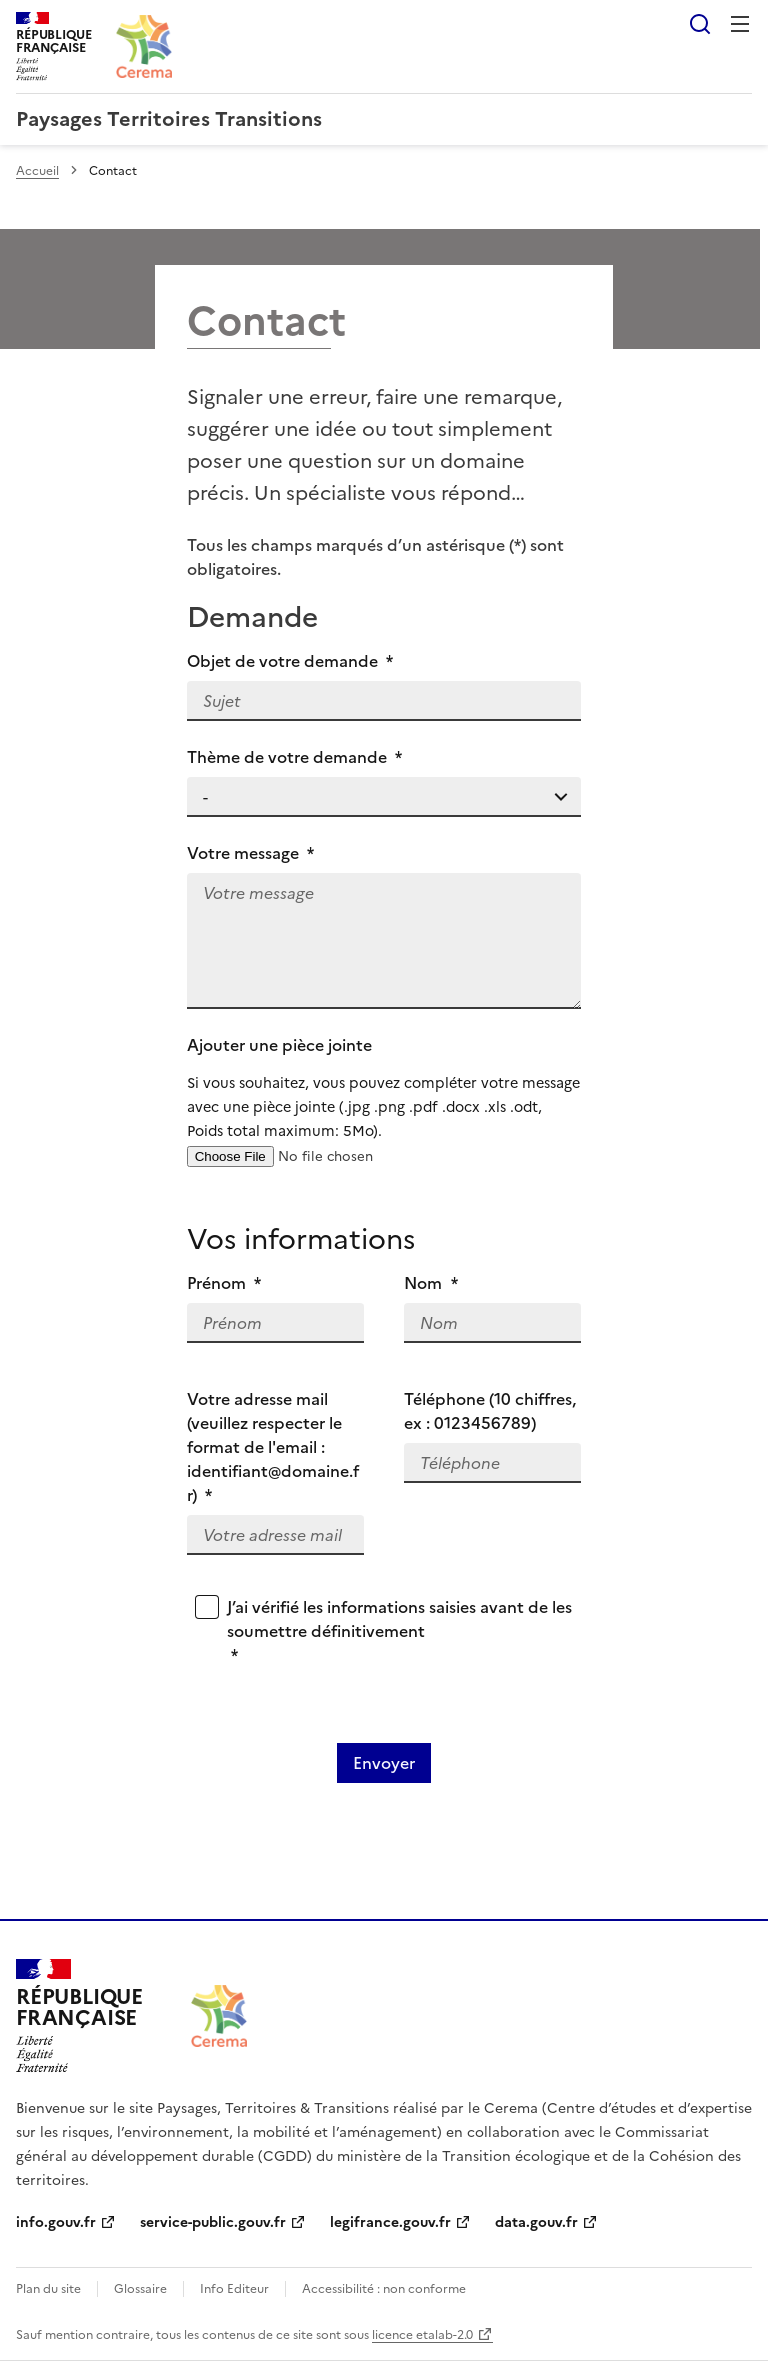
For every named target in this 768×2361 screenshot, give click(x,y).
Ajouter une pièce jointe (384, 1088)
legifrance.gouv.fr (390, 2222)
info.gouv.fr (56, 2222)
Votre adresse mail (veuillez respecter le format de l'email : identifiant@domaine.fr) (273, 1447)
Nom (431, 1283)
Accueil (37, 171)
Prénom (224, 1283)
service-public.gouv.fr (213, 2222)
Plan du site (48, 2289)
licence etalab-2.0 (422, 2335)
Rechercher (700, 24)
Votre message (251, 853)
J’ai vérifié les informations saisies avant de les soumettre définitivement (399, 1631)
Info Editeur (234, 2289)
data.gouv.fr (536, 2222)
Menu (740, 24)
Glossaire (140, 2289)
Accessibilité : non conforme (384, 2289)
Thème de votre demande (295, 757)
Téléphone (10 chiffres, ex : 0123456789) (490, 1411)
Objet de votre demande (290, 661)
